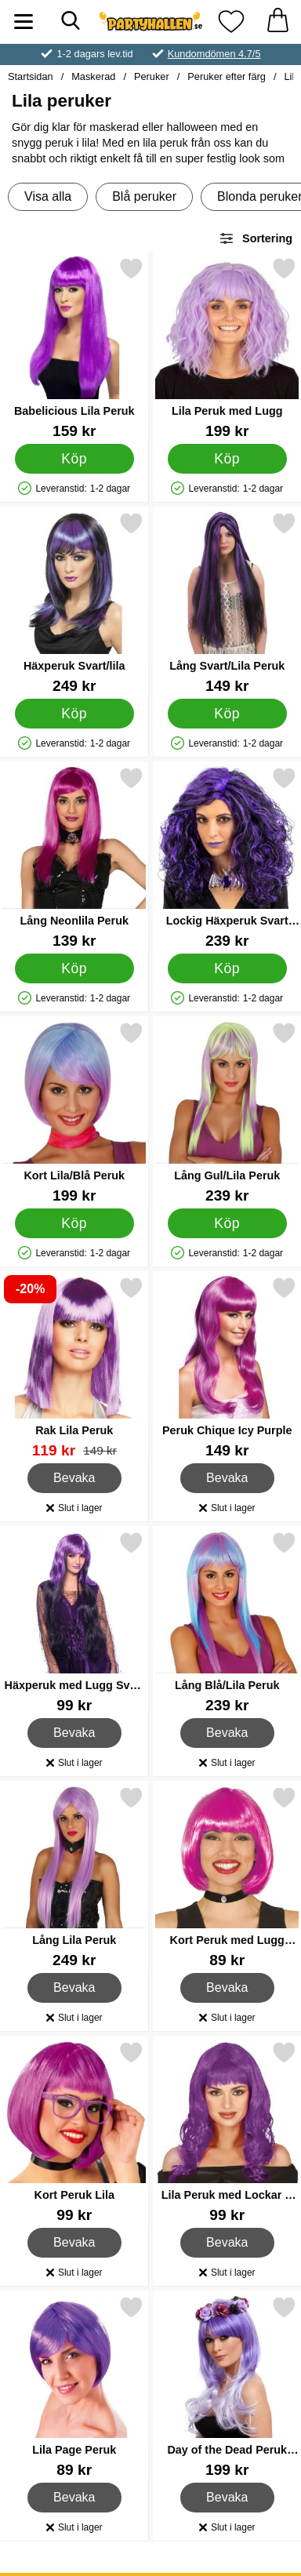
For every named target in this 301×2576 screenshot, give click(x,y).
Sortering (255, 238)
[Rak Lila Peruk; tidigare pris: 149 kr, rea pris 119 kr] (74, 1367)
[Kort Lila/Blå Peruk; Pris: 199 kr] (74, 1112)
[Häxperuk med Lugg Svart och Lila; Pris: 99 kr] (74, 1622)
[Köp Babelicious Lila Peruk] (74, 459)
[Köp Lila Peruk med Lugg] (226, 459)
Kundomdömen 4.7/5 (214, 54)
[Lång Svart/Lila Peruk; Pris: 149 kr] (227, 603)
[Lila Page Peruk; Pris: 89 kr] (74, 2387)
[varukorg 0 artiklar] (277, 21)
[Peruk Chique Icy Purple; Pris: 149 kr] (227, 1367)
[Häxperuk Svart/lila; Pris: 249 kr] (74, 603)
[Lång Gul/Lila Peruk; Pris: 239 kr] (227, 1112)
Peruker (151, 76)
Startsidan (30, 76)
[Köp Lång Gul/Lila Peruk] (226, 1223)
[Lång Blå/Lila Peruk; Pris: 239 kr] (227, 1622)
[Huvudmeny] (23, 21)
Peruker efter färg (226, 76)
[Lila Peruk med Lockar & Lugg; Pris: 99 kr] (227, 2132)
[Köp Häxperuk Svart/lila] (74, 713)
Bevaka (74, 1478)
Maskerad (93, 76)
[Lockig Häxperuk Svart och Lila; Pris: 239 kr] (227, 857)
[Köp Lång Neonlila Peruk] (74, 968)
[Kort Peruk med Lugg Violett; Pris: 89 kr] (227, 1877)
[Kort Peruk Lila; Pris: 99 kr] (74, 2132)
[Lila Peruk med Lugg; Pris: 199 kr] (227, 348)
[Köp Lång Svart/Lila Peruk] (226, 713)
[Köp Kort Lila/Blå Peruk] (74, 1223)
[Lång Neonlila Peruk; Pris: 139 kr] (74, 857)
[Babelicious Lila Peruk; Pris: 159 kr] (74, 348)
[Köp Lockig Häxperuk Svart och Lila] (226, 968)
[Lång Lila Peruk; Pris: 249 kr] (74, 1877)
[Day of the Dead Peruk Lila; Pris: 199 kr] (227, 2387)
